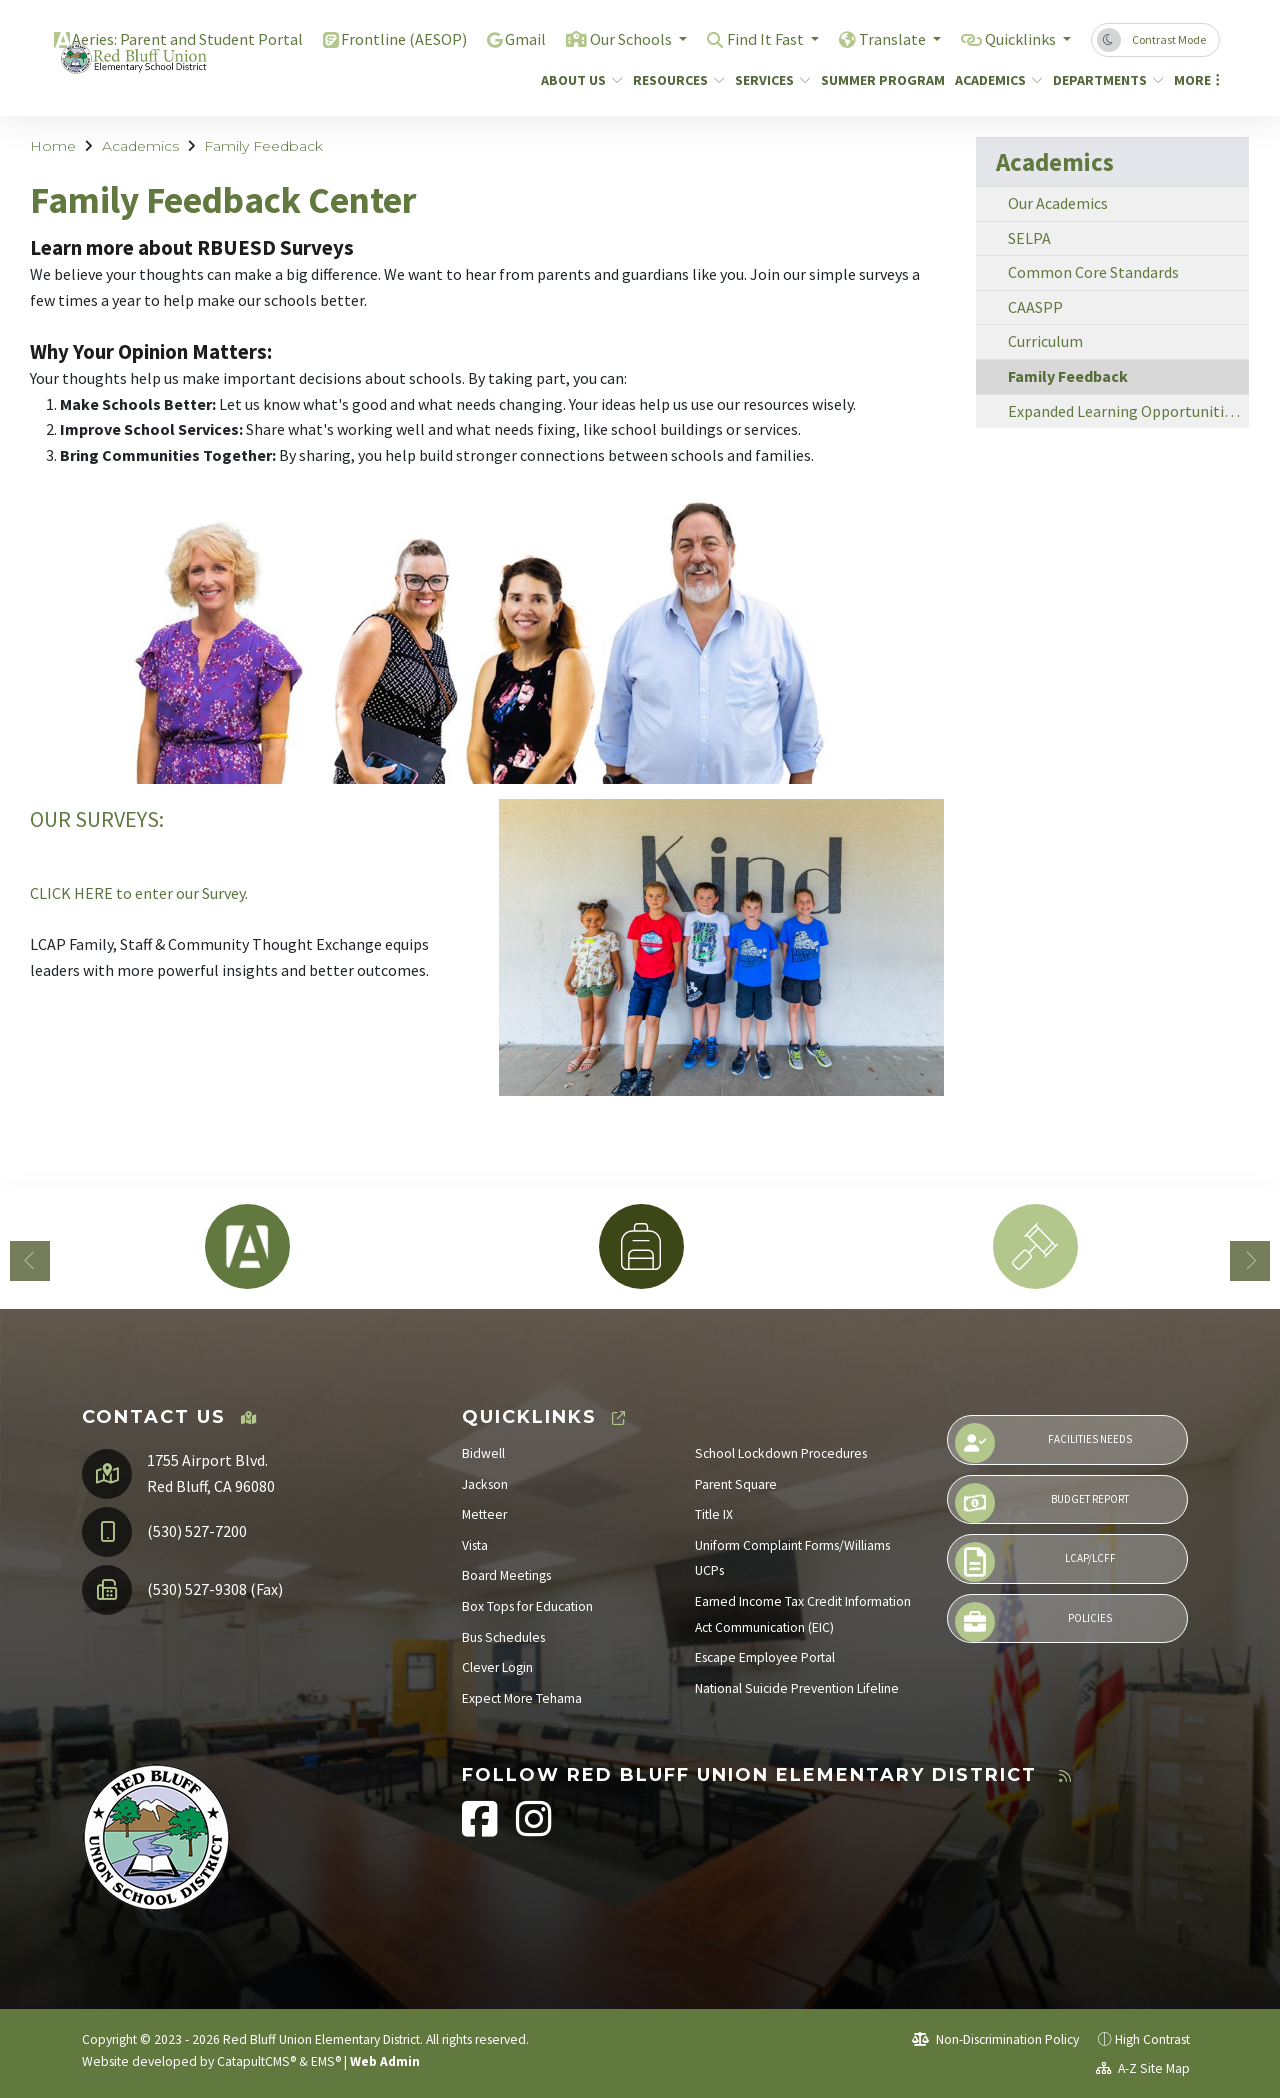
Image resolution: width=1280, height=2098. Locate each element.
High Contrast (1152, 2039)
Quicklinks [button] (1017, 39)
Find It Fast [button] (752, 39)
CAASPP (1035, 307)
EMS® (326, 2061)
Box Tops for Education (527, 1606)
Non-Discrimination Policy (995, 2039)
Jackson (485, 1484)
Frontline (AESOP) (378, 39)
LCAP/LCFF (1035, 1562)
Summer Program (876, 80)
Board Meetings (506, 1575)
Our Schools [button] (612, 39)
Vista (475, 1545)
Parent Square (736, 1484)
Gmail (502, 39)
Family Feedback (263, 146)
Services (768, 80)
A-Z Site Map (1143, 2068)
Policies (1033, 1622)
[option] (247, 1246)
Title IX (714, 1514)
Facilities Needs (1043, 1443)
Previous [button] (30, 1261)
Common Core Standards (1093, 272)
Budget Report (1042, 1503)
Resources (674, 80)
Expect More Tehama (522, 1698)
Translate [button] (883, 39)
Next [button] (1250, 1261)
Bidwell (483, 1453)
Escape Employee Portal (765, 1657)
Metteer (484, 1514)
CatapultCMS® (256, 2061)
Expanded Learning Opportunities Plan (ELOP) (1128, 411)
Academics (994, 80)
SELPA (1029, 238)
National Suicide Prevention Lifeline (797, 1688)
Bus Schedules (503, 1637)
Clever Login (497, 1667)
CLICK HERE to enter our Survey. (140, 893)
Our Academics (1058, 203)
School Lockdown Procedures (781, 1453)
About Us (577, 80)
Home (53, 146)
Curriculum (1045, 341)
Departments (1102, 80)
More (1194, 80)
